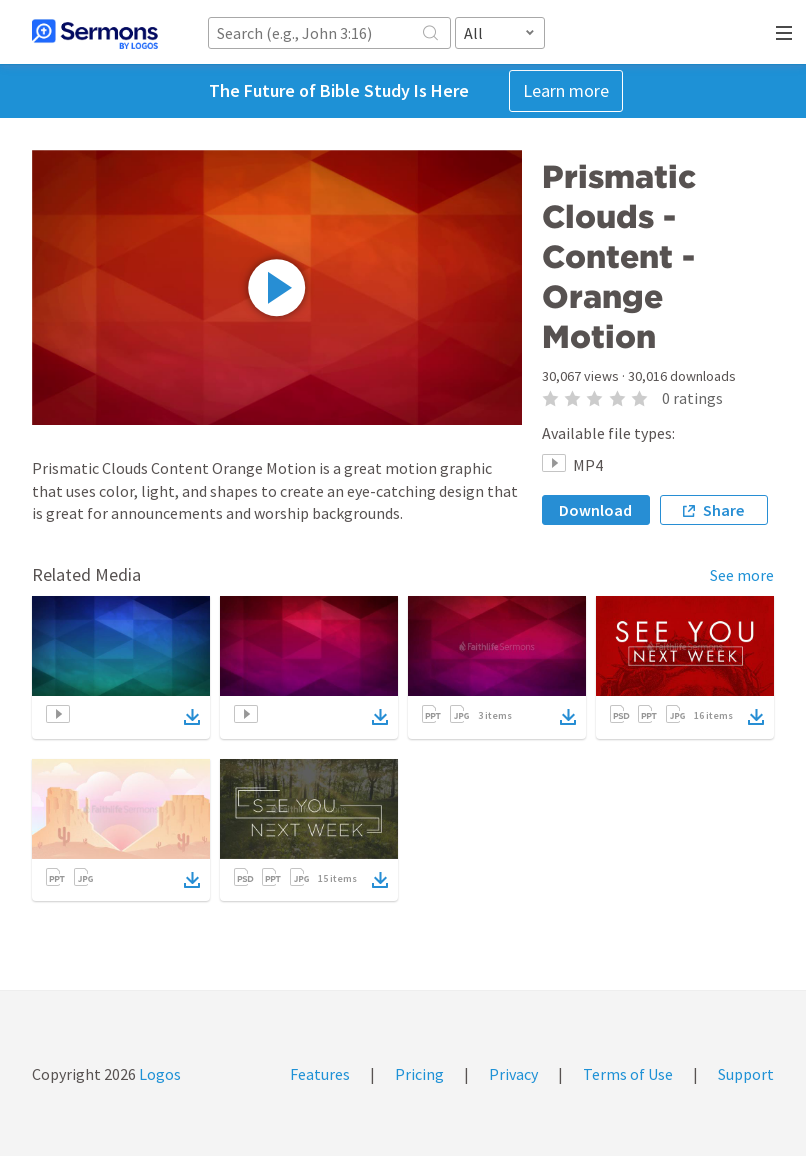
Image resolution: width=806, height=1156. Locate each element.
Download (595, 510)
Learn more (566, 90)
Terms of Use (628, 1074)
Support (746, 1074)
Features (320, 1074)
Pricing (419, 1074)
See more (742, 575)
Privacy (513, 1074)
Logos (158, 1074)
